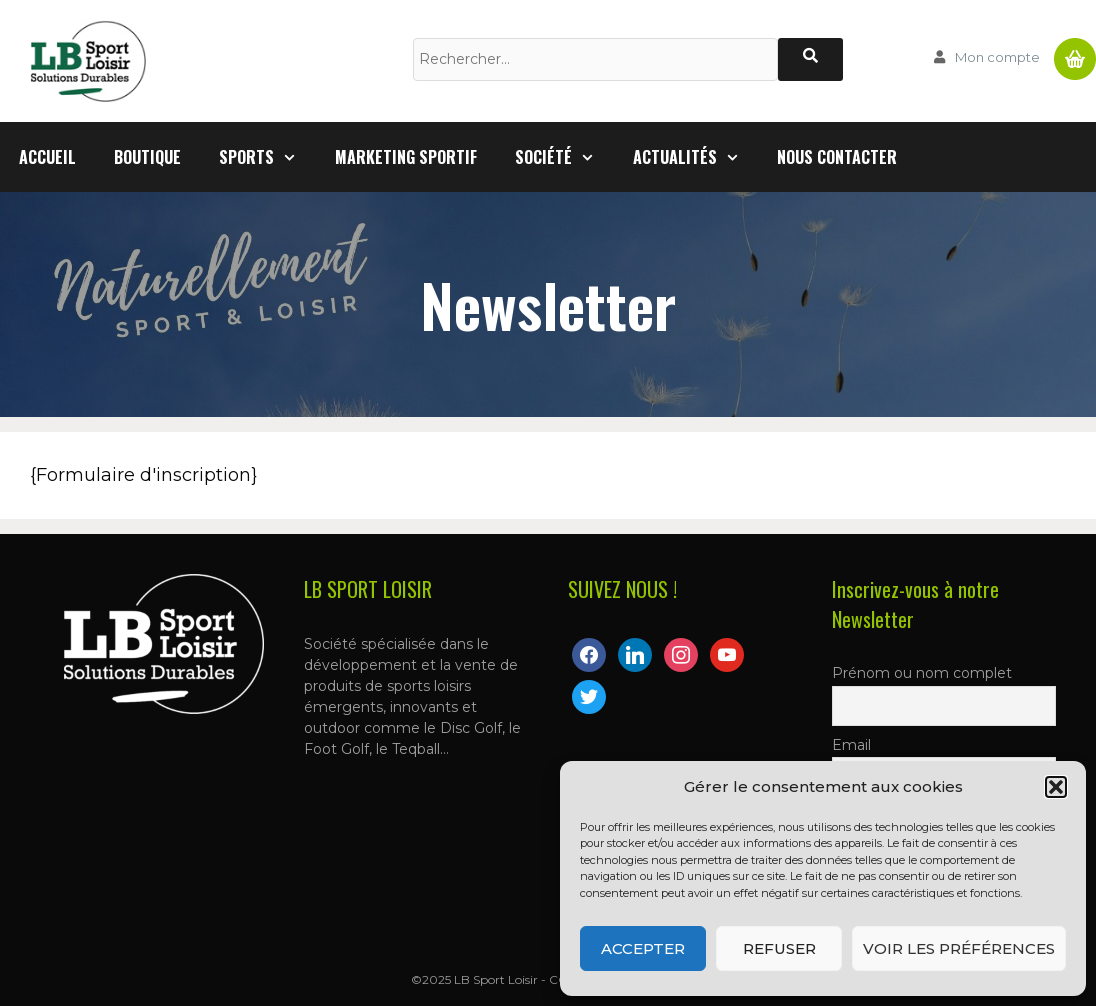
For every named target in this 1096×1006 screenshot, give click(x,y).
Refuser (779, 948)
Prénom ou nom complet (922, 673)
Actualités (696, 157)
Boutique (147, 157)
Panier (1075, 51)
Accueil (47, 157)
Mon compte (997, 57)
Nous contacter (837, 157)
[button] (1056, 787)
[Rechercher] (810, 59)
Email (851, 745)
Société (564, 157)
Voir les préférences (959, 948)
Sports (267, 157)
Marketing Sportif (406, 157)
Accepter (643, 948)
